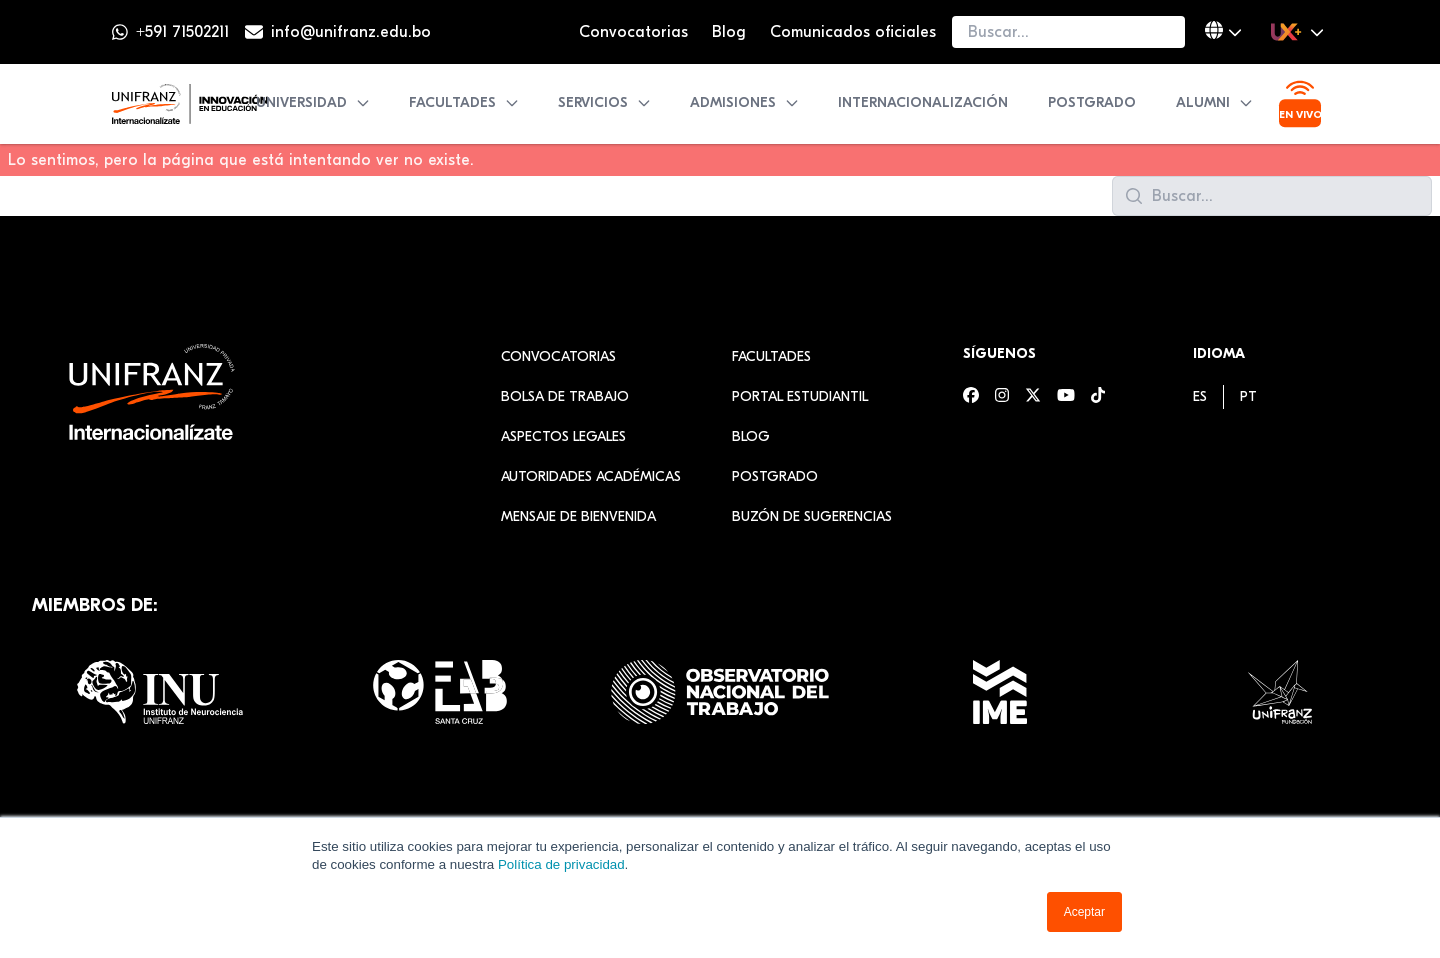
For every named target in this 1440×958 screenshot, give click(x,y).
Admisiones (745, 102)
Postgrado (1092, 102)
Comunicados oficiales (853, 32)
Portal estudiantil (800, 396)
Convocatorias (633, 32)
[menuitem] (1200, 396)
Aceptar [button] (1084, 912)
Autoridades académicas (591, 476)
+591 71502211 (182, 32)
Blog (729, 32)
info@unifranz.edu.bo (351, 32)
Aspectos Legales (563, 436)
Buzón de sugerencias (812, 516)
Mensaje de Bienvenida (578, 516)
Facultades (464, 102)
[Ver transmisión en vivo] (1300, 104)
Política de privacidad (561, 864)
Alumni (1215, 102)
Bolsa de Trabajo (565, 396)
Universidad (313, 102)
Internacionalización (923, 102)
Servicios (605, 102)
